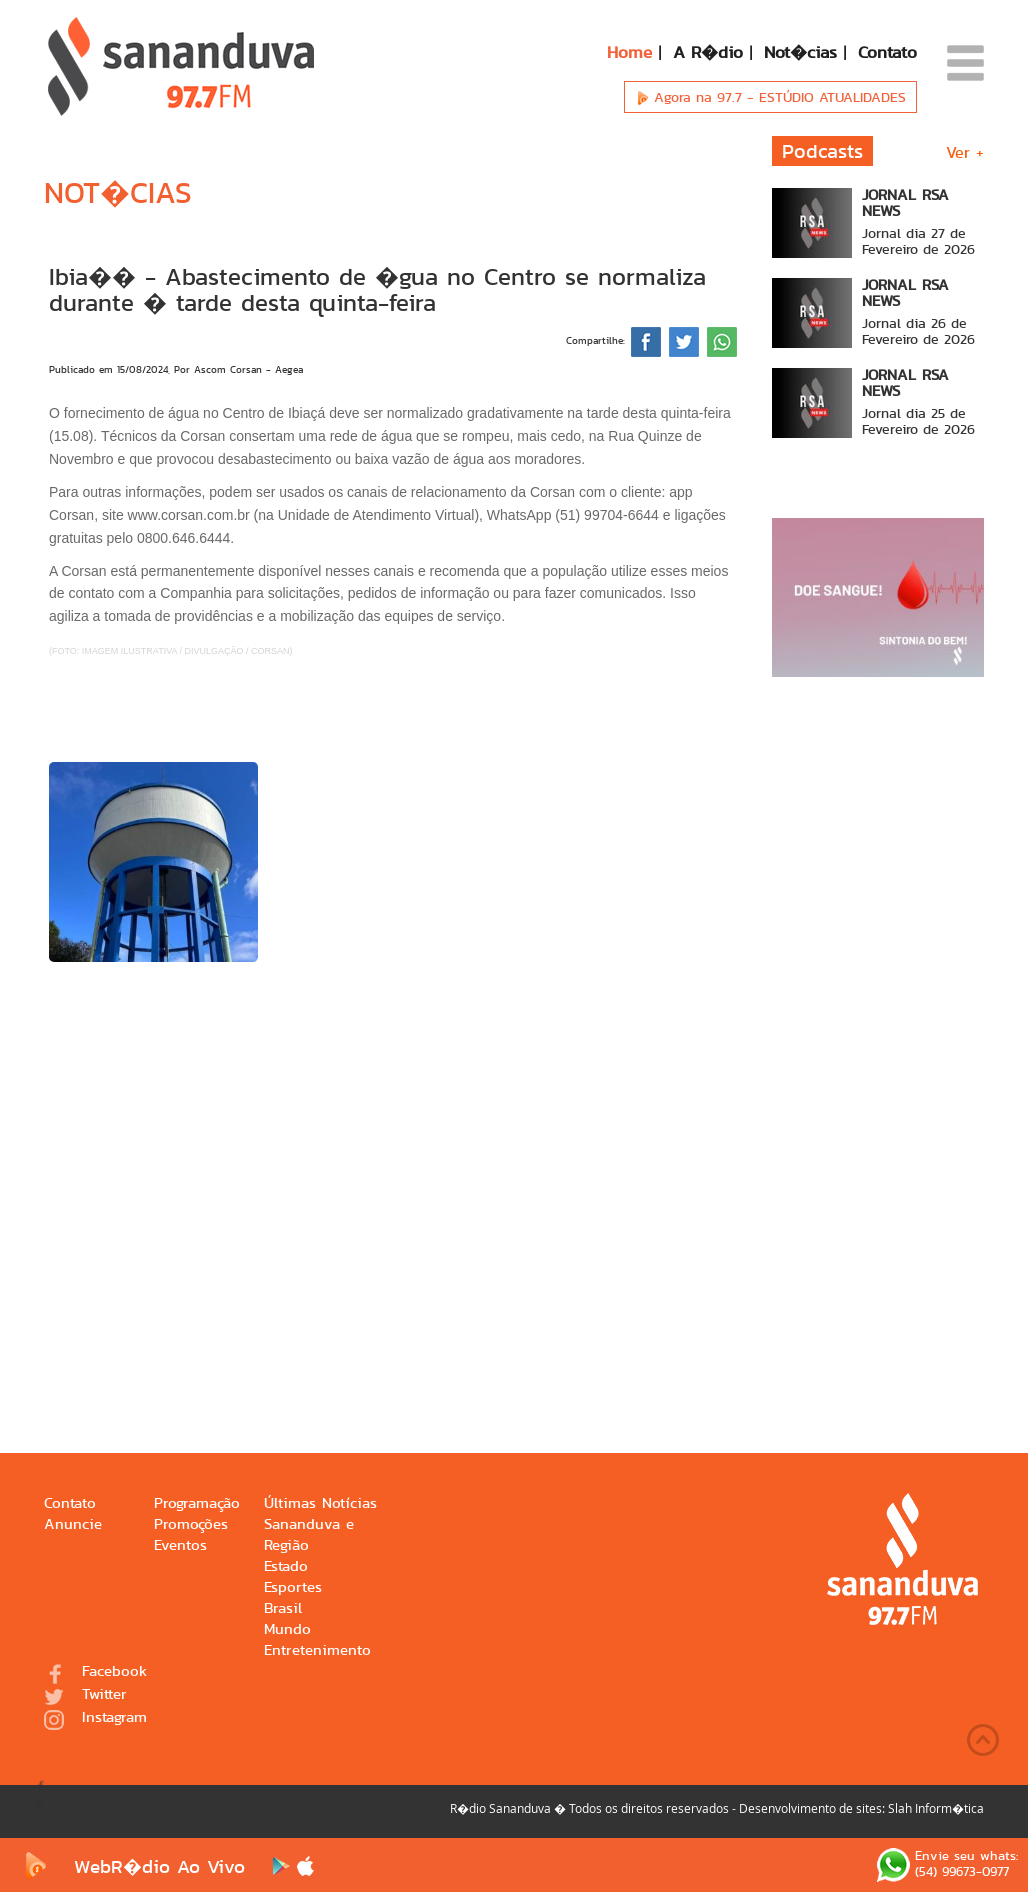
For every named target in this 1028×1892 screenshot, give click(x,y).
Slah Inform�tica (936, 1808)
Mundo (287, 1629)
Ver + (965, 152)
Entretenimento (317, 1650)
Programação (197, 1503)
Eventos (180, 1545)
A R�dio (708, 52)
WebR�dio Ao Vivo (131, 1866)
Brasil (283, 1608)
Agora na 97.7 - (770, 97)
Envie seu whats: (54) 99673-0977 (947, 1865)
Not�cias (800, 52)
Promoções (191, 1524)
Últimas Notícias (320, 1503)
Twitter (85, 1695)
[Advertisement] (393, 1178)
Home (629, 52)
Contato (887, 52)
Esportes (293, 1587)
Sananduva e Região (309, 1535)
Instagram (95, 1718)
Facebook (95, 1672)
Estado (286, 1566)
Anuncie (73, 1524)
